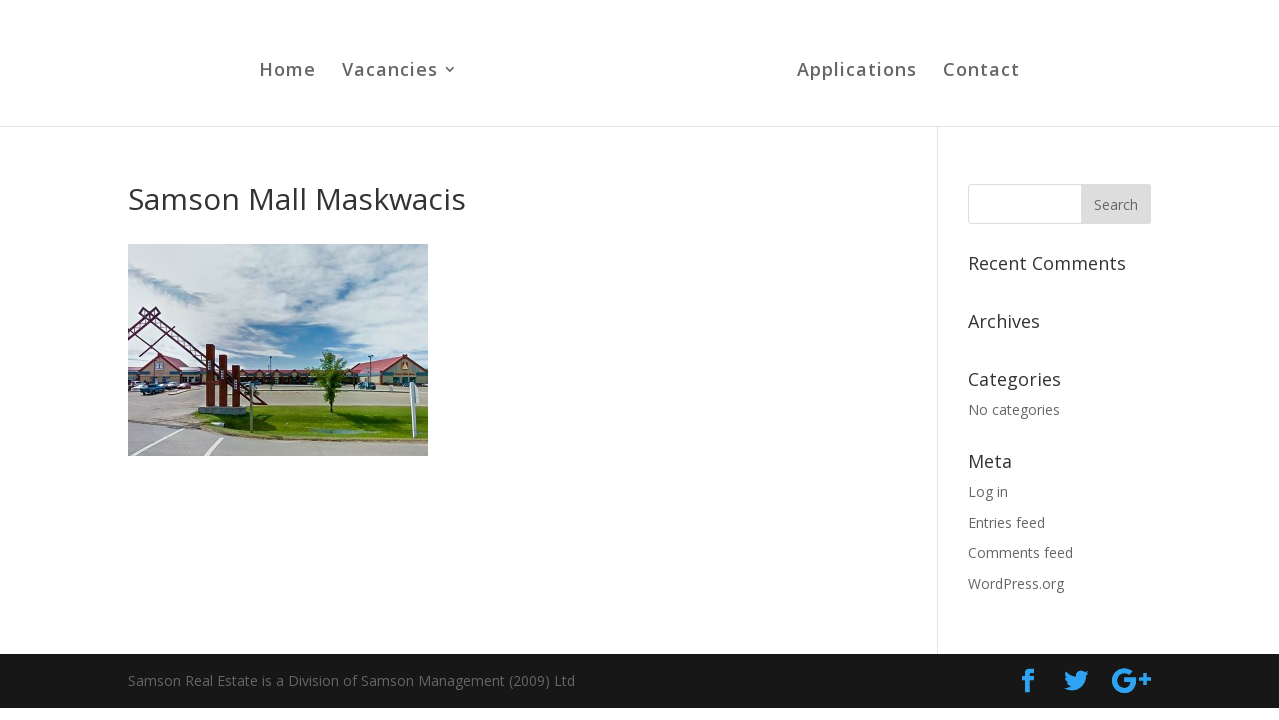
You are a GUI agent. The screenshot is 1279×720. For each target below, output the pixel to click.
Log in (988, 491)
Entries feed (1006, 522)
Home (287, 71)
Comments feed (1020, 552)
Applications (857, 71)
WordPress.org (1016, 583)
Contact (981, 71)
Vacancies (390, 71)
